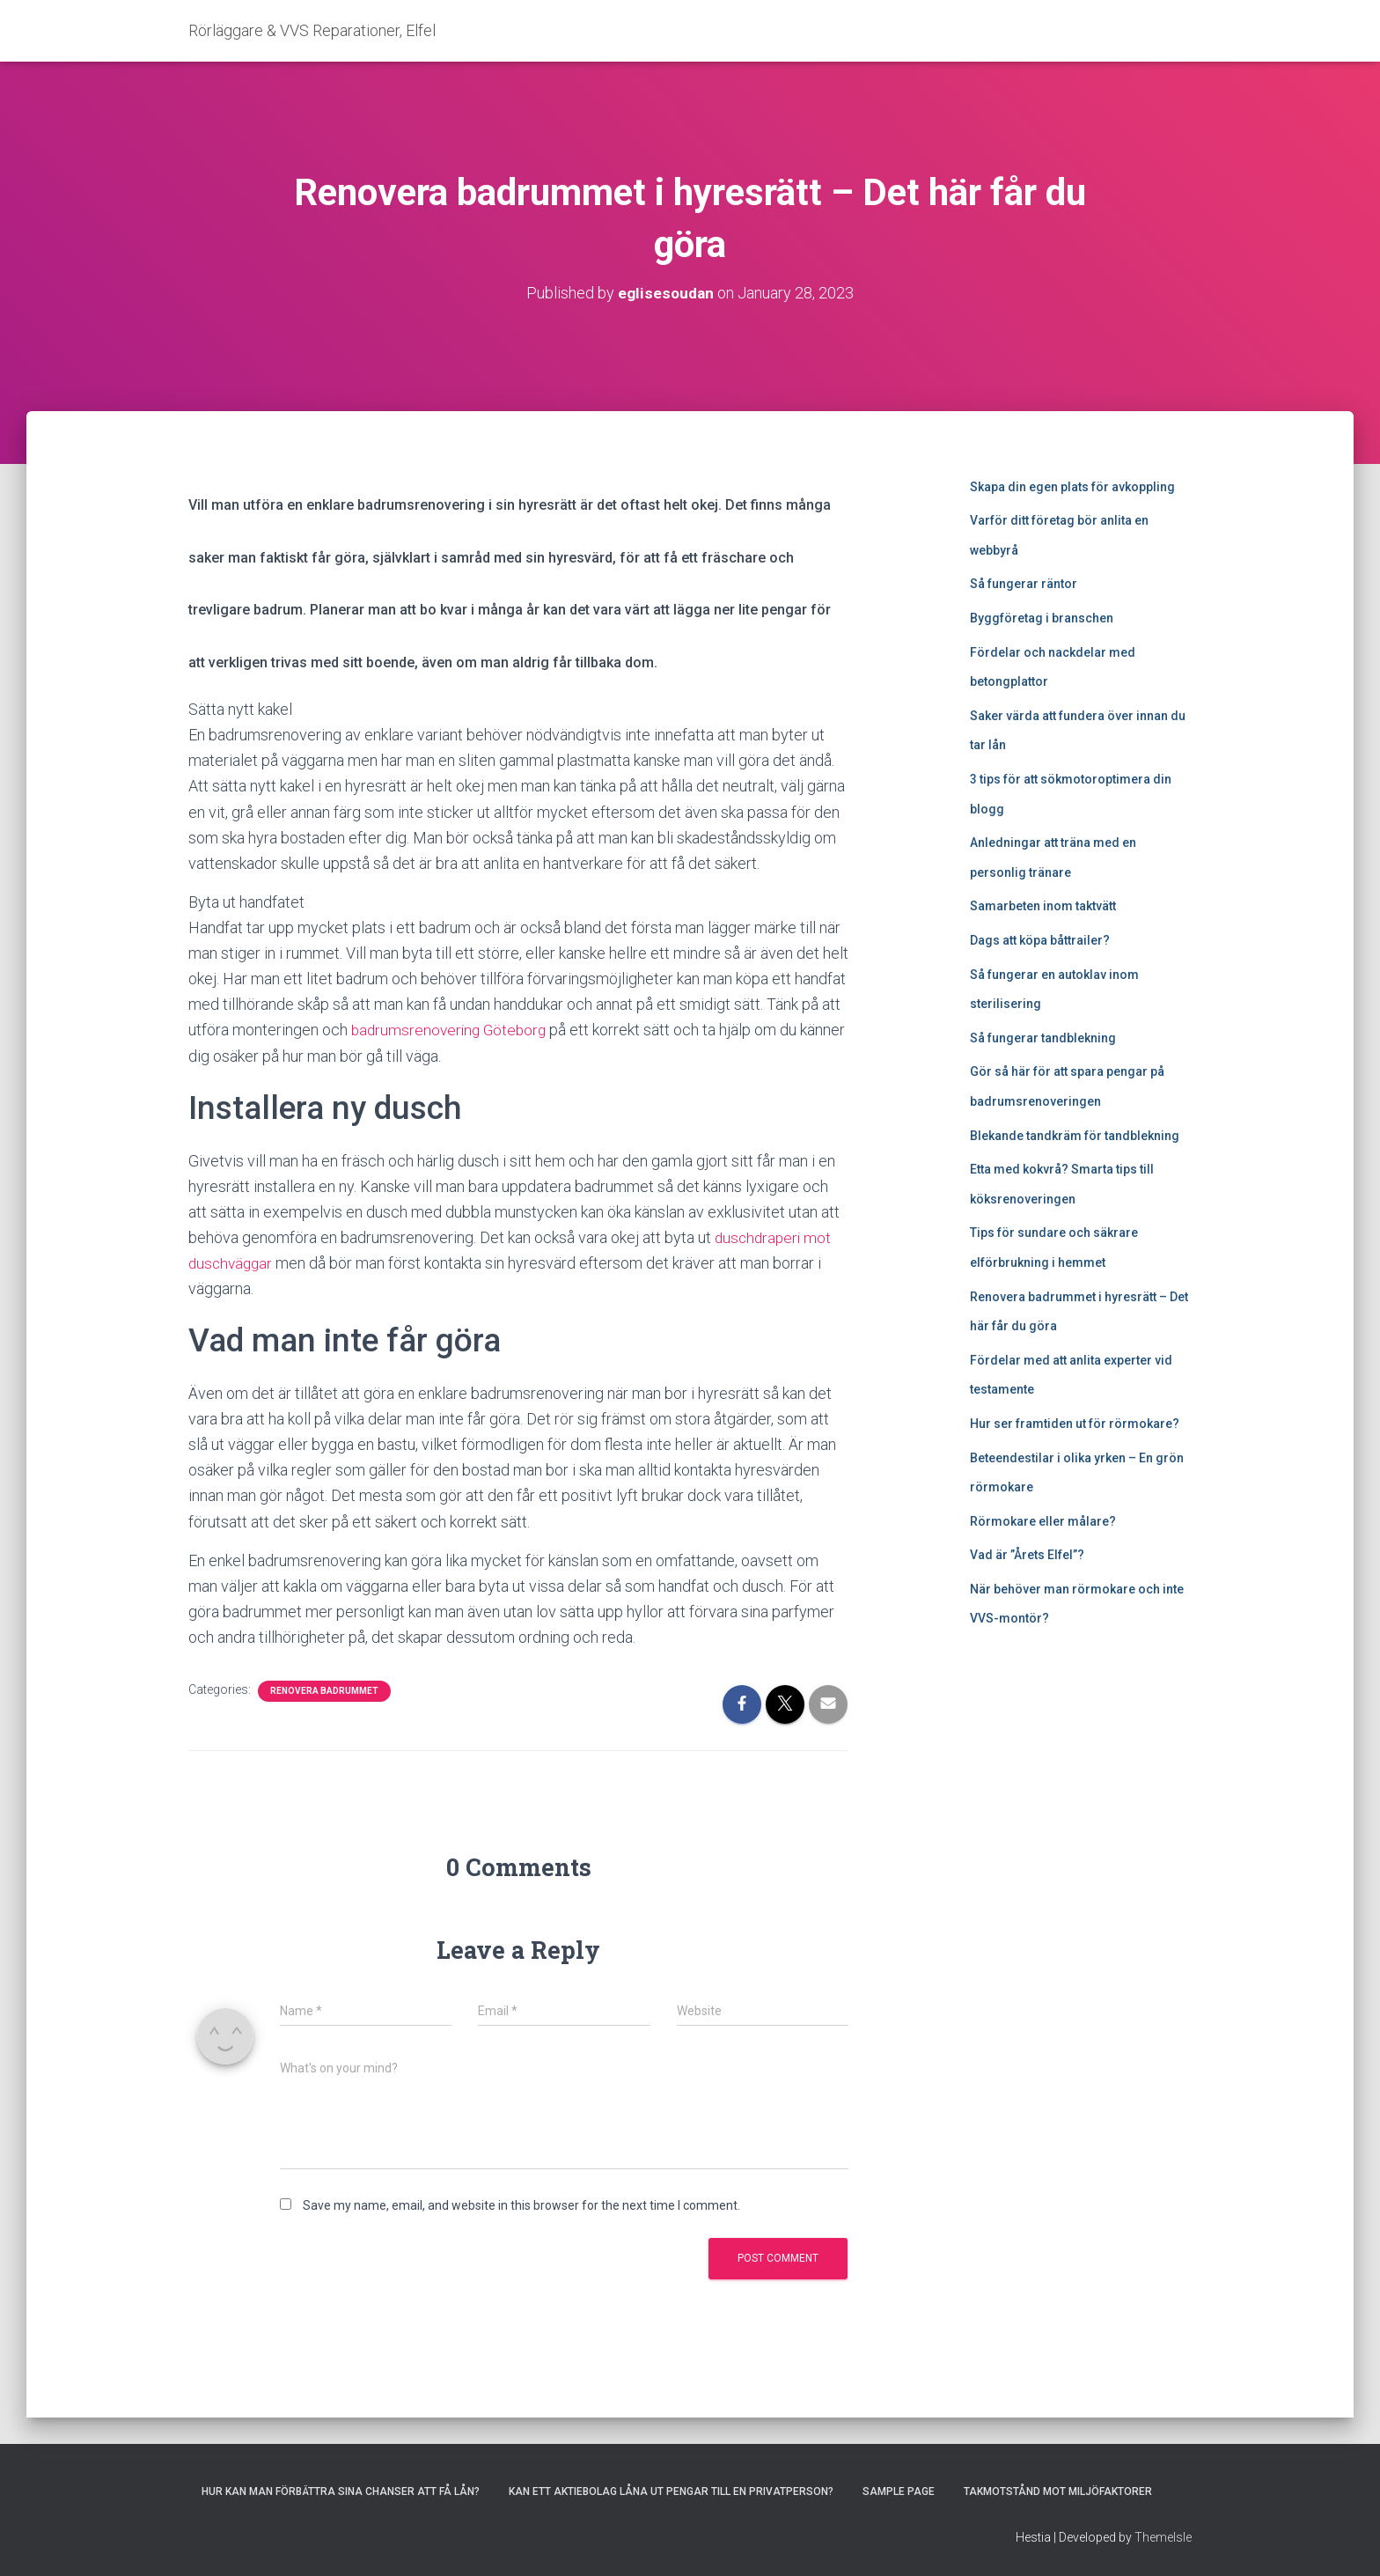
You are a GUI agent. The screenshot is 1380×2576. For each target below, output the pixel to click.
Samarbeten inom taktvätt (1043, 906)
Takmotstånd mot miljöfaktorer (1058, 2491)
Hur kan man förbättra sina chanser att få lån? (341, 2491)
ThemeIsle (1163, 2537)
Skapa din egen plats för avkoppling (1072, 487)
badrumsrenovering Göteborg (452, 1029)
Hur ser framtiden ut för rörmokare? (1074, 1424)
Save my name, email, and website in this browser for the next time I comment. (521, 2205)
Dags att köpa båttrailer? (1040, 940)
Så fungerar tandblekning (1043, 1038)
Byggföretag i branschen (1041, 618)
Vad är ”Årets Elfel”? (1027, 1555)
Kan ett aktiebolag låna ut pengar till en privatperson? (671, 2491)
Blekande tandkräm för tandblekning (1074, 1136)
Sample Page (898, 2491)
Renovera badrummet (324, 1691)
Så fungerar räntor (1023, 584)
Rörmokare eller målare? (1043, 1521)
